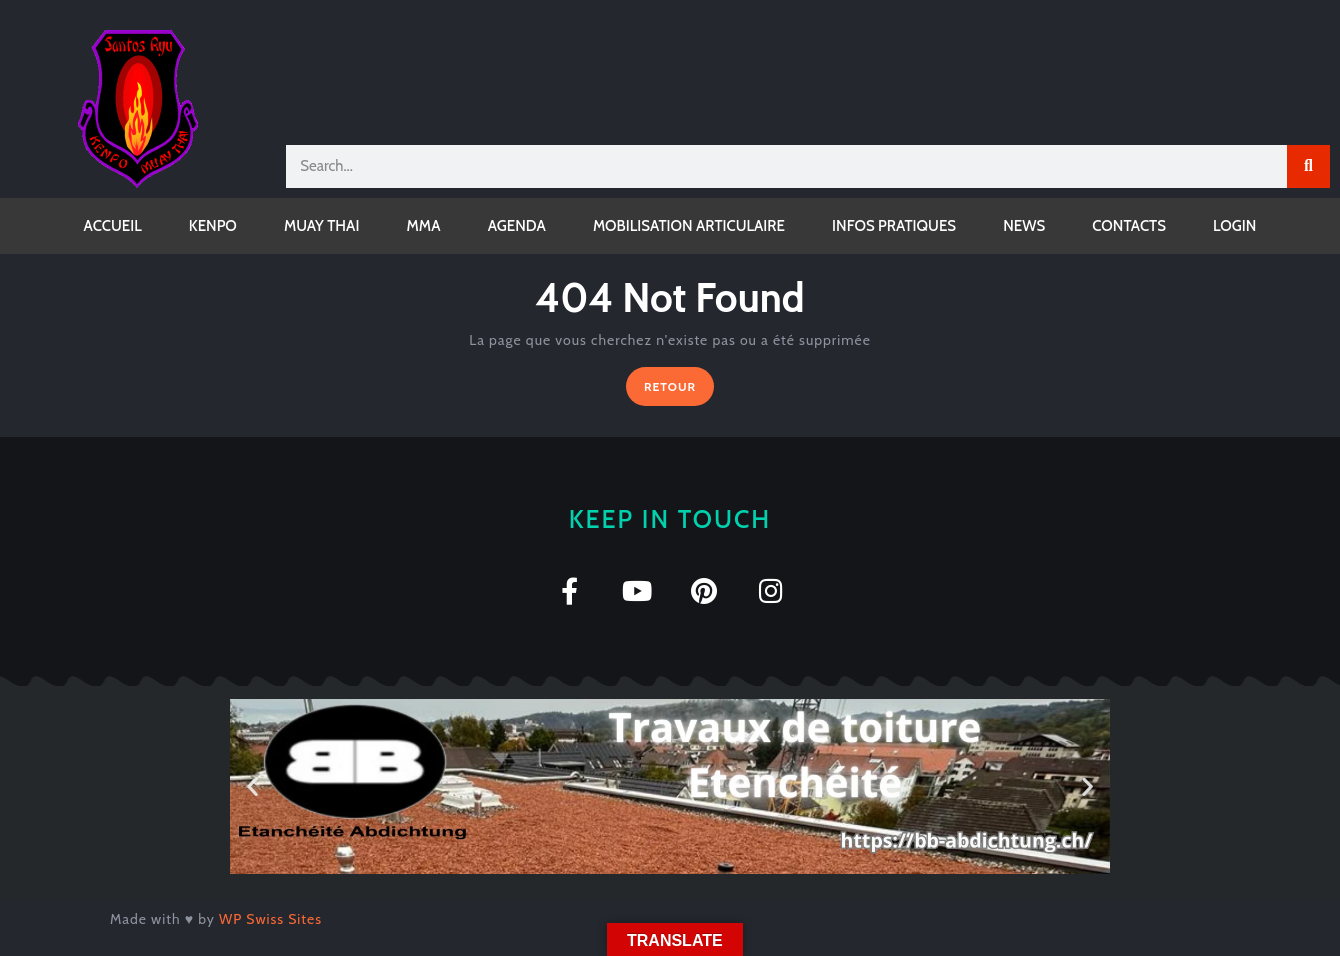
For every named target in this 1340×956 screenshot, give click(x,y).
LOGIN (1234, 226)
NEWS (1024, 226)
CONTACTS (1129, 226)
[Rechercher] (1308, 166)
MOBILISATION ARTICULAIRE (689, 226)
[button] (252, 786)
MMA (424, 226)
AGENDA (517, 226)
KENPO (213, 226)
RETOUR (679, 380)
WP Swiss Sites (270, 919)
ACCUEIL (113, 226)
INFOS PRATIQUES (894, 226)
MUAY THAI (321, 226)
